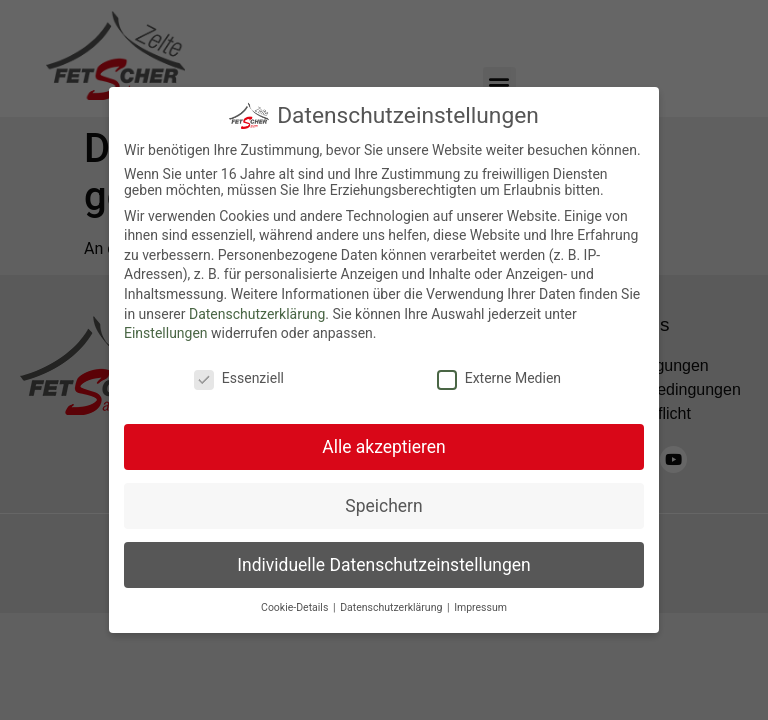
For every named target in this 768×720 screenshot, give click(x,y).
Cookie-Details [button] (296, 607)
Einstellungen (166, 333)
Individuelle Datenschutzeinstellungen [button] (383, 565)
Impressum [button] (480, 607)
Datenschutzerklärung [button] (392, 607)
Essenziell (239, 378)
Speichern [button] (383, 506)
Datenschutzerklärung (257, 314)
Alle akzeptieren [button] (384, 447)
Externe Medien (499, 378)
